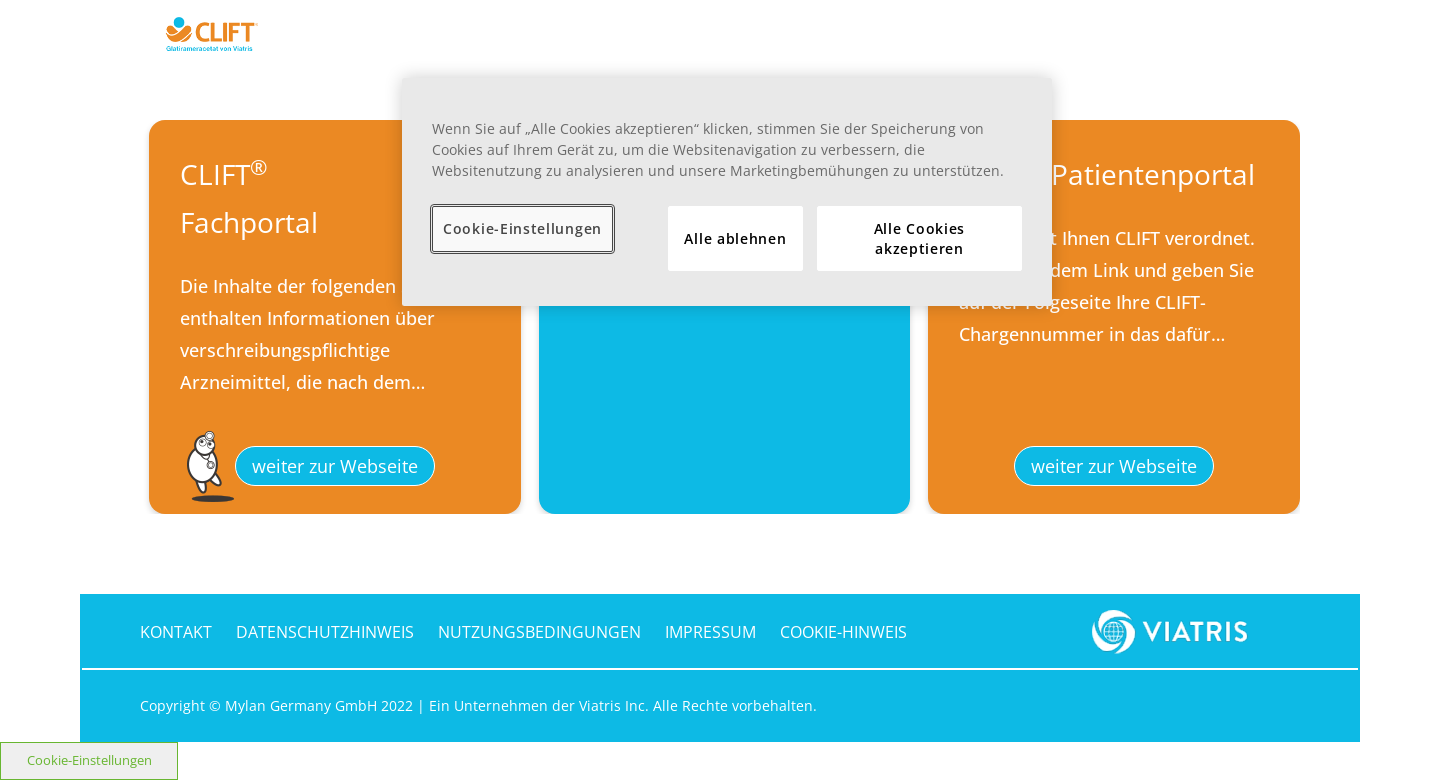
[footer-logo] (1173, 630)
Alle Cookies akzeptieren (919, 238)
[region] (727, 192)
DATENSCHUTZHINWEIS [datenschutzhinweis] (325, 632)
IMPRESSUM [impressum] (710, 632)
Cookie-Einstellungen (89, 760)
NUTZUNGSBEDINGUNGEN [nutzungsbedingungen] (539, 632)
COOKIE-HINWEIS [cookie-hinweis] (843, 632)
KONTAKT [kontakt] (176, 632)
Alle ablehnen (735, 238)
